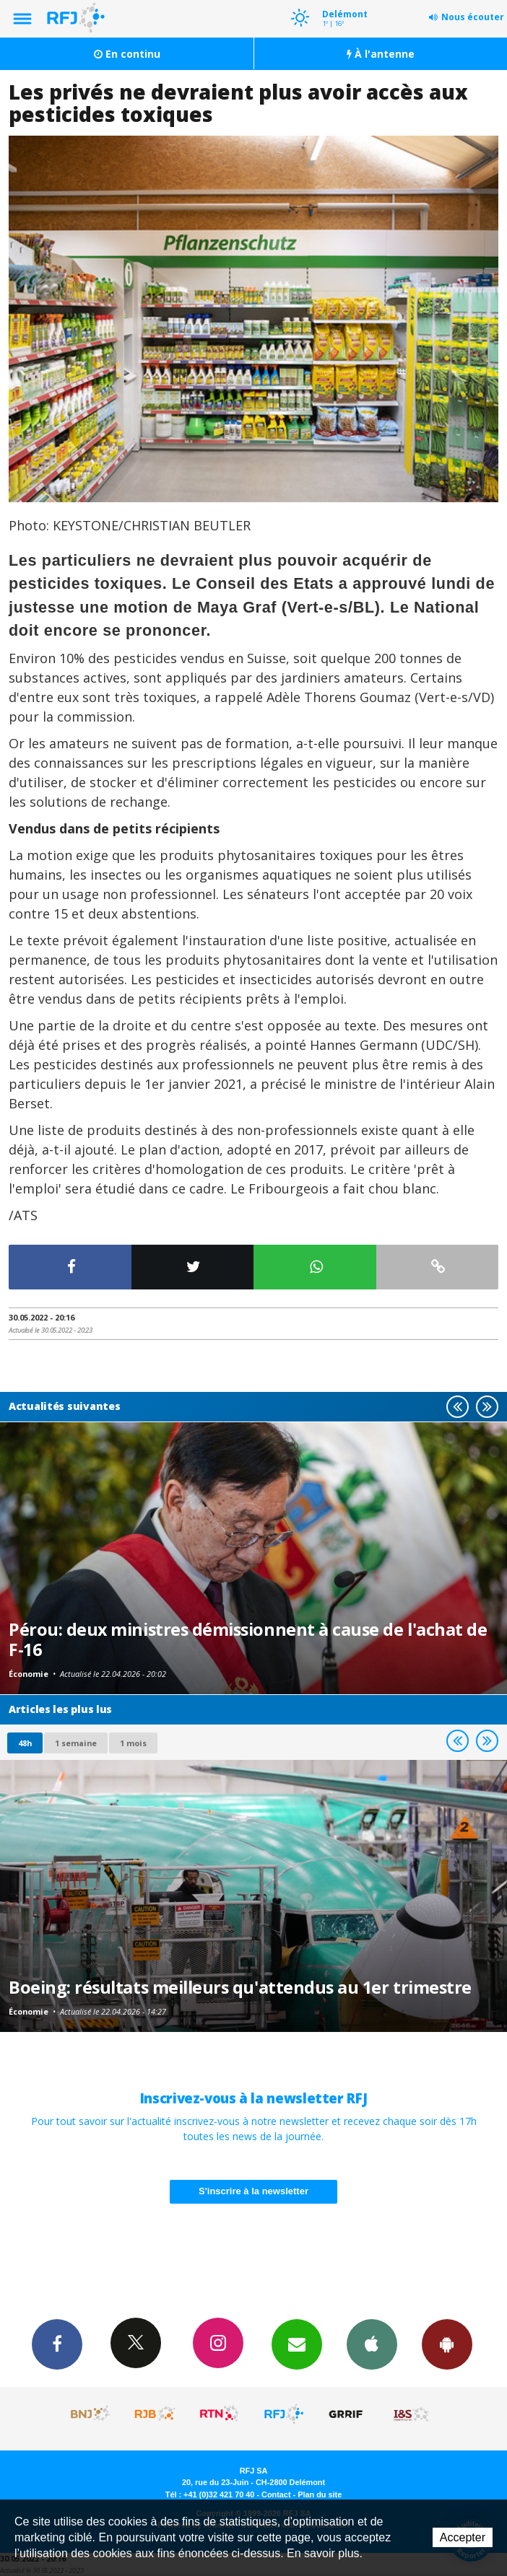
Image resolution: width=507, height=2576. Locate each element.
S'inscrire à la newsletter (253, 2191)
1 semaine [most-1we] (76, 1743)
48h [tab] (25, 1743)
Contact (275, 2494)
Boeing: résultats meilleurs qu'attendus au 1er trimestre (240, 1987)
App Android (447, 2343)
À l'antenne (381, 54)
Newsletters (297, 2343)
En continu (127, 54)
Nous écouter (472, 17)
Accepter (462, 2537)
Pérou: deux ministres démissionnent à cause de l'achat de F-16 (248, 1639)
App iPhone (372, 2343)
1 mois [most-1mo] (133, 1743)
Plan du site (320, 2494)
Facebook (57, 2343)
